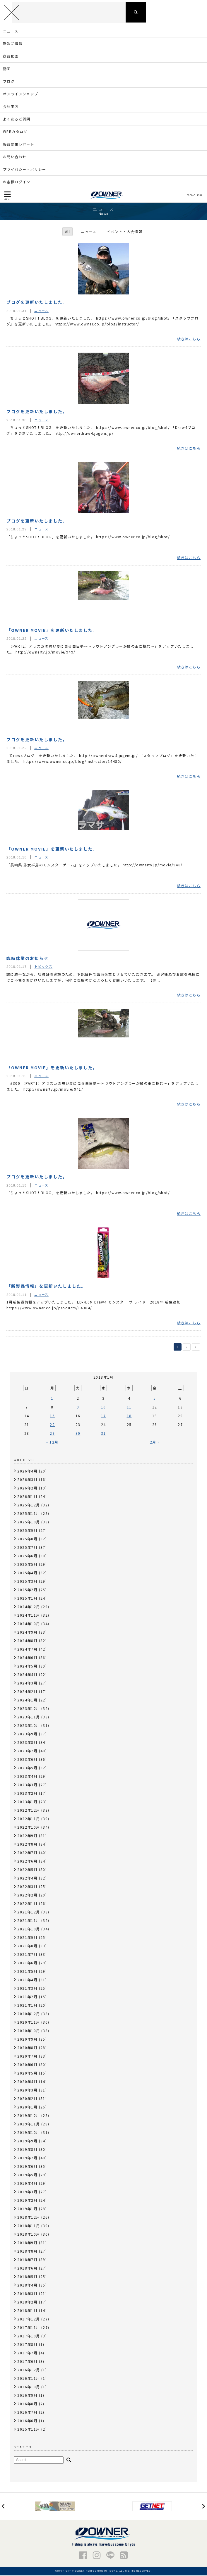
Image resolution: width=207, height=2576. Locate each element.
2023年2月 (27, 1793)
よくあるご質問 (16, 119)
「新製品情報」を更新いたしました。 (46, 1286)
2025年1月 (27, 1598)
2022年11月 (28, 1819)
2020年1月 (27, 2107)
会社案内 (11, 106)
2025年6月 (27, 1556)
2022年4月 (27, 1878)
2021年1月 (27, 2005)
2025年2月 (27, 1590)
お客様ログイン (16, 182)
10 (103, 1407)
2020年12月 (28, 2014)
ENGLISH (194, 196)
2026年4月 (27, 1471)
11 (129, 1407)
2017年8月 (27, 2344)
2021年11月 (28, 1920)
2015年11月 (28, 2429)
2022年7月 (27, 1853)
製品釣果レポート (18, 144)
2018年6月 (27, 2268)
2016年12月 (28, 2370)
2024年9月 (27, 1632)
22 (52, 1425)
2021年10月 (28, 1929)
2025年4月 (27, 1573)
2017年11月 (28, 2327)
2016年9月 (27, 2395)
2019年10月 (28, 2132)
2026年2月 (27, 1488)
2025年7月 (27, 1547)
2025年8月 (27, 1539)
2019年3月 (27, 2192)
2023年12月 (28, 1708)
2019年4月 (27, 2183)
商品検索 (11, 56)
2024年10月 (28, 1624)
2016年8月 (27, 2404)
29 (52, 1433)
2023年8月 (27, 1742)
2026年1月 (27, 1496)
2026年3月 (27, 1479)
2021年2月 (27, 1997)
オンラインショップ (20, 94)
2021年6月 (27, 1963)
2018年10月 (28, 2234)
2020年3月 (27, 2090)
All (67, 232)
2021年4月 (27, 1980)
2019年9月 (27, 2141)
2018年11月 (28, 2226)
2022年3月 (27, 1886)
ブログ (9, 81)
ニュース (10, 31)
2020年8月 (27, 2048)
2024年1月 (27, 1700)
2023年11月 (28, 1717)
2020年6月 (27, 2065)
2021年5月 (27, 1971)
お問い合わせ (14, 157)
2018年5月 (27, 2277)
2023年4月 (27, 1776)
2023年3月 (27, 1785)
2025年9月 (27, 1530)
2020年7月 (27, 2056)
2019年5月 (27, 2175)
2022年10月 (28, 1827)
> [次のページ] (196, 1347)
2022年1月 (27, 1903)
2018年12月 (28, 2217)
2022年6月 (27, 1861)
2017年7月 (27, 2353)
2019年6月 (27, 2166)
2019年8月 (27, 2149)
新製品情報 (13, 44)
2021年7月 (27, 1954)
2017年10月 (28, 2336)
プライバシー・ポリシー (24, 169)
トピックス (43, 966)
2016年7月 (27, 2412)
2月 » (155, 1442)
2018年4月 (27, 2285)
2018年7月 (27, 2260)
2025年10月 (28, 1522)
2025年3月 (27, 1581)
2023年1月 (27, 1802)
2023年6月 (27, 1759)
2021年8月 (27, 1946)
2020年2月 (27, 2098)
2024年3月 (27, 1683)
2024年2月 (27, 1691)
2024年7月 (27, 1649)
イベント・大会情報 (125, 232)
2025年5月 (27, 1564)
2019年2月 (27, 2200)
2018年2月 (27, 2302)
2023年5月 (27, 1768)
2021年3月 (27, 1988)
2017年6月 (27, 2361)
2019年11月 (28, 2124)
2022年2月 (27, 1895)
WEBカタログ (15, 132)
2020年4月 (27, 2082)
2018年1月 (27, 2310)
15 (52, 1416)
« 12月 (52, 1442)
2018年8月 (27, 2251)
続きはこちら (189, 339)
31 (103, 1433)
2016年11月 (28, 2378)
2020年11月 (28, 2022)
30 (78, 1433)
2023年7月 (27, 1751)
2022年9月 (27, 1836)
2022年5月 (27, 1870)
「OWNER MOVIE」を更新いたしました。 (51, 630)
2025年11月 (28, 1513)
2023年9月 (27, 1734)
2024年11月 (28, 1615)
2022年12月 (28, 1810)
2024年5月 (27, 1666)
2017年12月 (28, 2319)
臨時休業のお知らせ (27, 958)
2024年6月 (27, 1658)
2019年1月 (27, 2209)
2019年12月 (28, 2115)
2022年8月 (27, 1844)
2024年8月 (27, 1641)
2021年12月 (28, 1912)
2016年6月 (27, 2421)
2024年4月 (27, 1674)
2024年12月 (28, 1607)
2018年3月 (27, 2293)
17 (103, 1416)
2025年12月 (28, 1505)
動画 (7, 69)
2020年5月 (27, 2073)
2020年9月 (27, 2039)
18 (129, 1416)
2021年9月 (27, 1937)
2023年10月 (28, 1725)
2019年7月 (27, 2158)
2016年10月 (28, 2387)
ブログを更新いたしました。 (36, 303)
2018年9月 (27, 2243)
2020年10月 (28, 2031)
